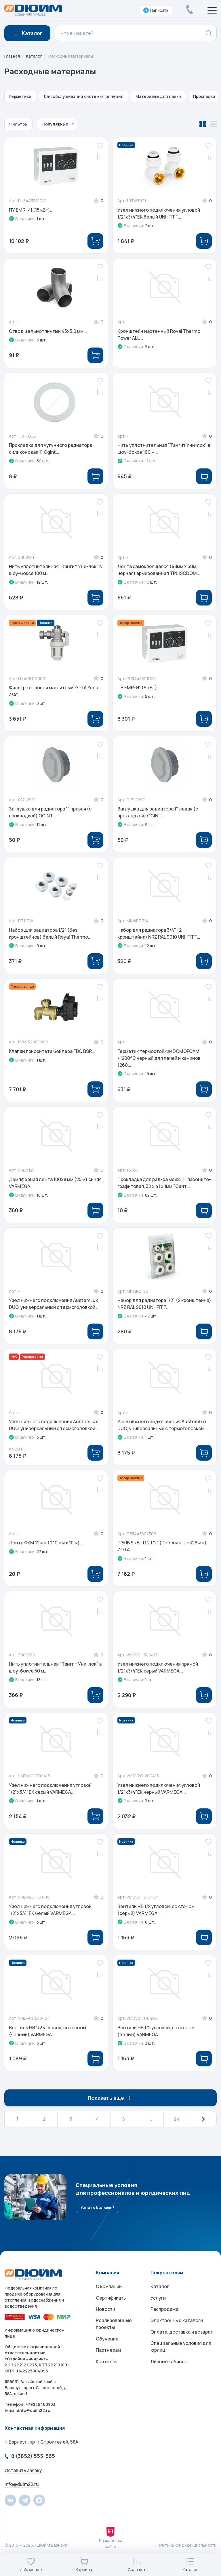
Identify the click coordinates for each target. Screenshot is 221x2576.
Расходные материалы (71, 56)
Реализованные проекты (114, 2334)
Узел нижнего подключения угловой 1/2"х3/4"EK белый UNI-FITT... (159, 213)
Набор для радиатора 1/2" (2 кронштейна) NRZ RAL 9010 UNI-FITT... (165, 1309)
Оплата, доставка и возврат (181, 2343)
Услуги (158, 2308)
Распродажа (164, 2320)
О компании (109, 2297)
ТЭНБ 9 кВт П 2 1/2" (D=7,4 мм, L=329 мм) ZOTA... (162, 1553)
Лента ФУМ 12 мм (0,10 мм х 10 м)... (46, 1549)
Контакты (106, 2373)
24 (177, 2129)
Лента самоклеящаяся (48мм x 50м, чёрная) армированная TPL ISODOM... (159, 571)
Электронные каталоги (176, 2331)
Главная (12, 56)
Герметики (20, 96)
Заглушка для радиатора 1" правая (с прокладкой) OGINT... (50, 815)
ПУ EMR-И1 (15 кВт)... (31, 210)
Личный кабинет (168, 2373)
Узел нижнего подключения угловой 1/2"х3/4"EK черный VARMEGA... (159, 1796)
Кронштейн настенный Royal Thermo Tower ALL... (159, 335)
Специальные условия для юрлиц (180, 2357)
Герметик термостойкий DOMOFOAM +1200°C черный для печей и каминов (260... (159, 1062)
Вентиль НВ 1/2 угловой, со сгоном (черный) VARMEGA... (47, 2040)
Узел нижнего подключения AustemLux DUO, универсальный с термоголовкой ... (54, 1309)
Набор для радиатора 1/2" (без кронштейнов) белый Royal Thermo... (50, 937)
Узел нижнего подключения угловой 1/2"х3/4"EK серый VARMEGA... (50, 1796)
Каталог (34, 56)
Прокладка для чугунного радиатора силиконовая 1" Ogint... (50, 450)
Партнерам (108, 2361)
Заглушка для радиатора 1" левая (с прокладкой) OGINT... (158, 815)
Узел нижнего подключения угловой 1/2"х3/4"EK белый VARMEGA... (50, 1918)
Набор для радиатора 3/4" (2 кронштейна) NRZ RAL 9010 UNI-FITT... (159, 937)
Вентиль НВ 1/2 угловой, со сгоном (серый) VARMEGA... (156, 1918)
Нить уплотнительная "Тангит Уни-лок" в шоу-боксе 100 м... (55, 571)
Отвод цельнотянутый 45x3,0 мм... (48, 332)
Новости (105, 2320)
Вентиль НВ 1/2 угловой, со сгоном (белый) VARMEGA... (156, 2040)
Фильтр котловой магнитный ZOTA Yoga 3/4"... (53, 693)
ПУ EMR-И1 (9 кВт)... (139, 690)
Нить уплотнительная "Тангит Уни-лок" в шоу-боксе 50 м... (55, 1674)
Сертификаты (111, 2308)
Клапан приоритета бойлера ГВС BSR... (52, 1055)
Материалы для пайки (158, 96)
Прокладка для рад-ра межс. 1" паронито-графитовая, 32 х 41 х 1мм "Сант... (164, 1187)
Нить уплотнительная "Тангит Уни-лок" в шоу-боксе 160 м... (164, 450)
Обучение (107, 2350)
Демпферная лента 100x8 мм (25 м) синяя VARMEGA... (55, 1187)
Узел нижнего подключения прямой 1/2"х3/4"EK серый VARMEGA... (158, 1674)
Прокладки (204, 96)
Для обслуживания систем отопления (83, 96)
